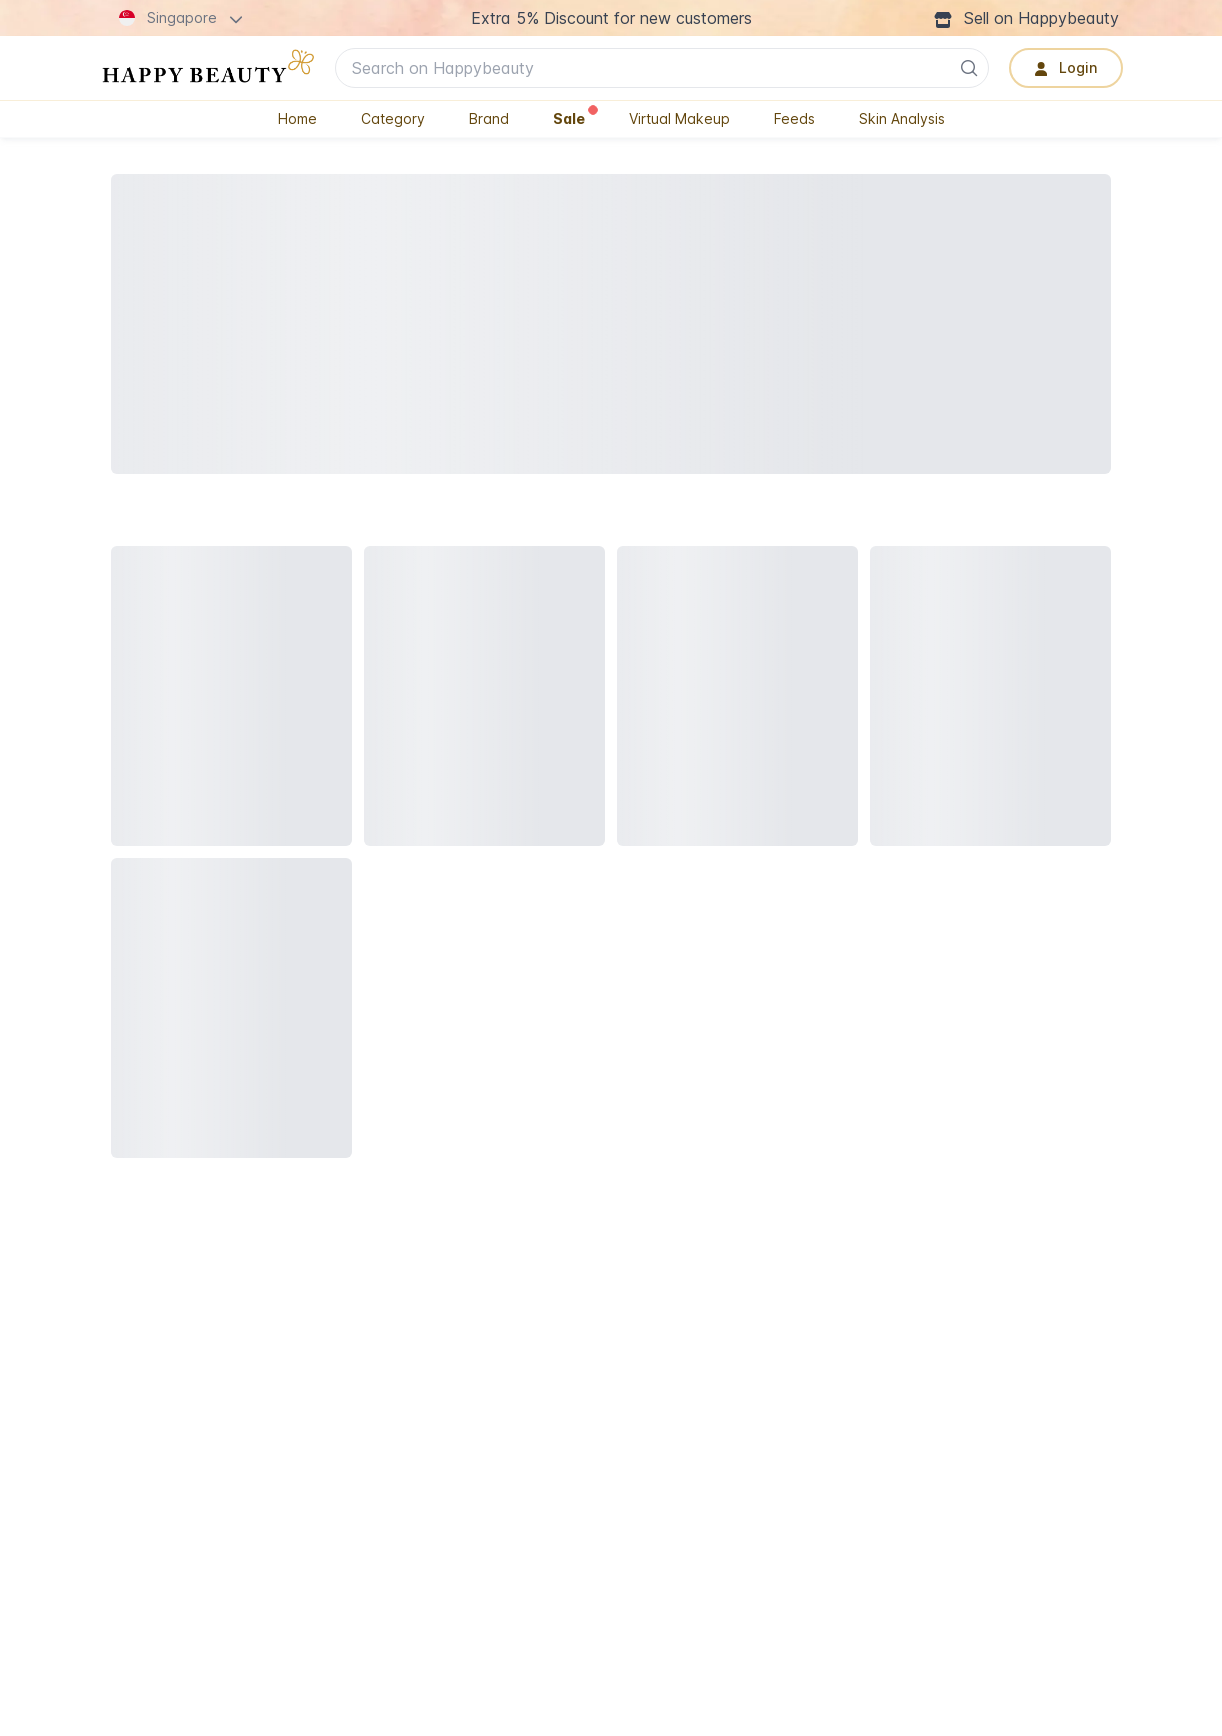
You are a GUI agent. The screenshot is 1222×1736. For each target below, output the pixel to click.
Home (297, 118)
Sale (575, 116)
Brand (489, 118)
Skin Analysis (902, 118)
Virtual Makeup (679, 118)
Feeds (794, 118)
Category (393, 118)
